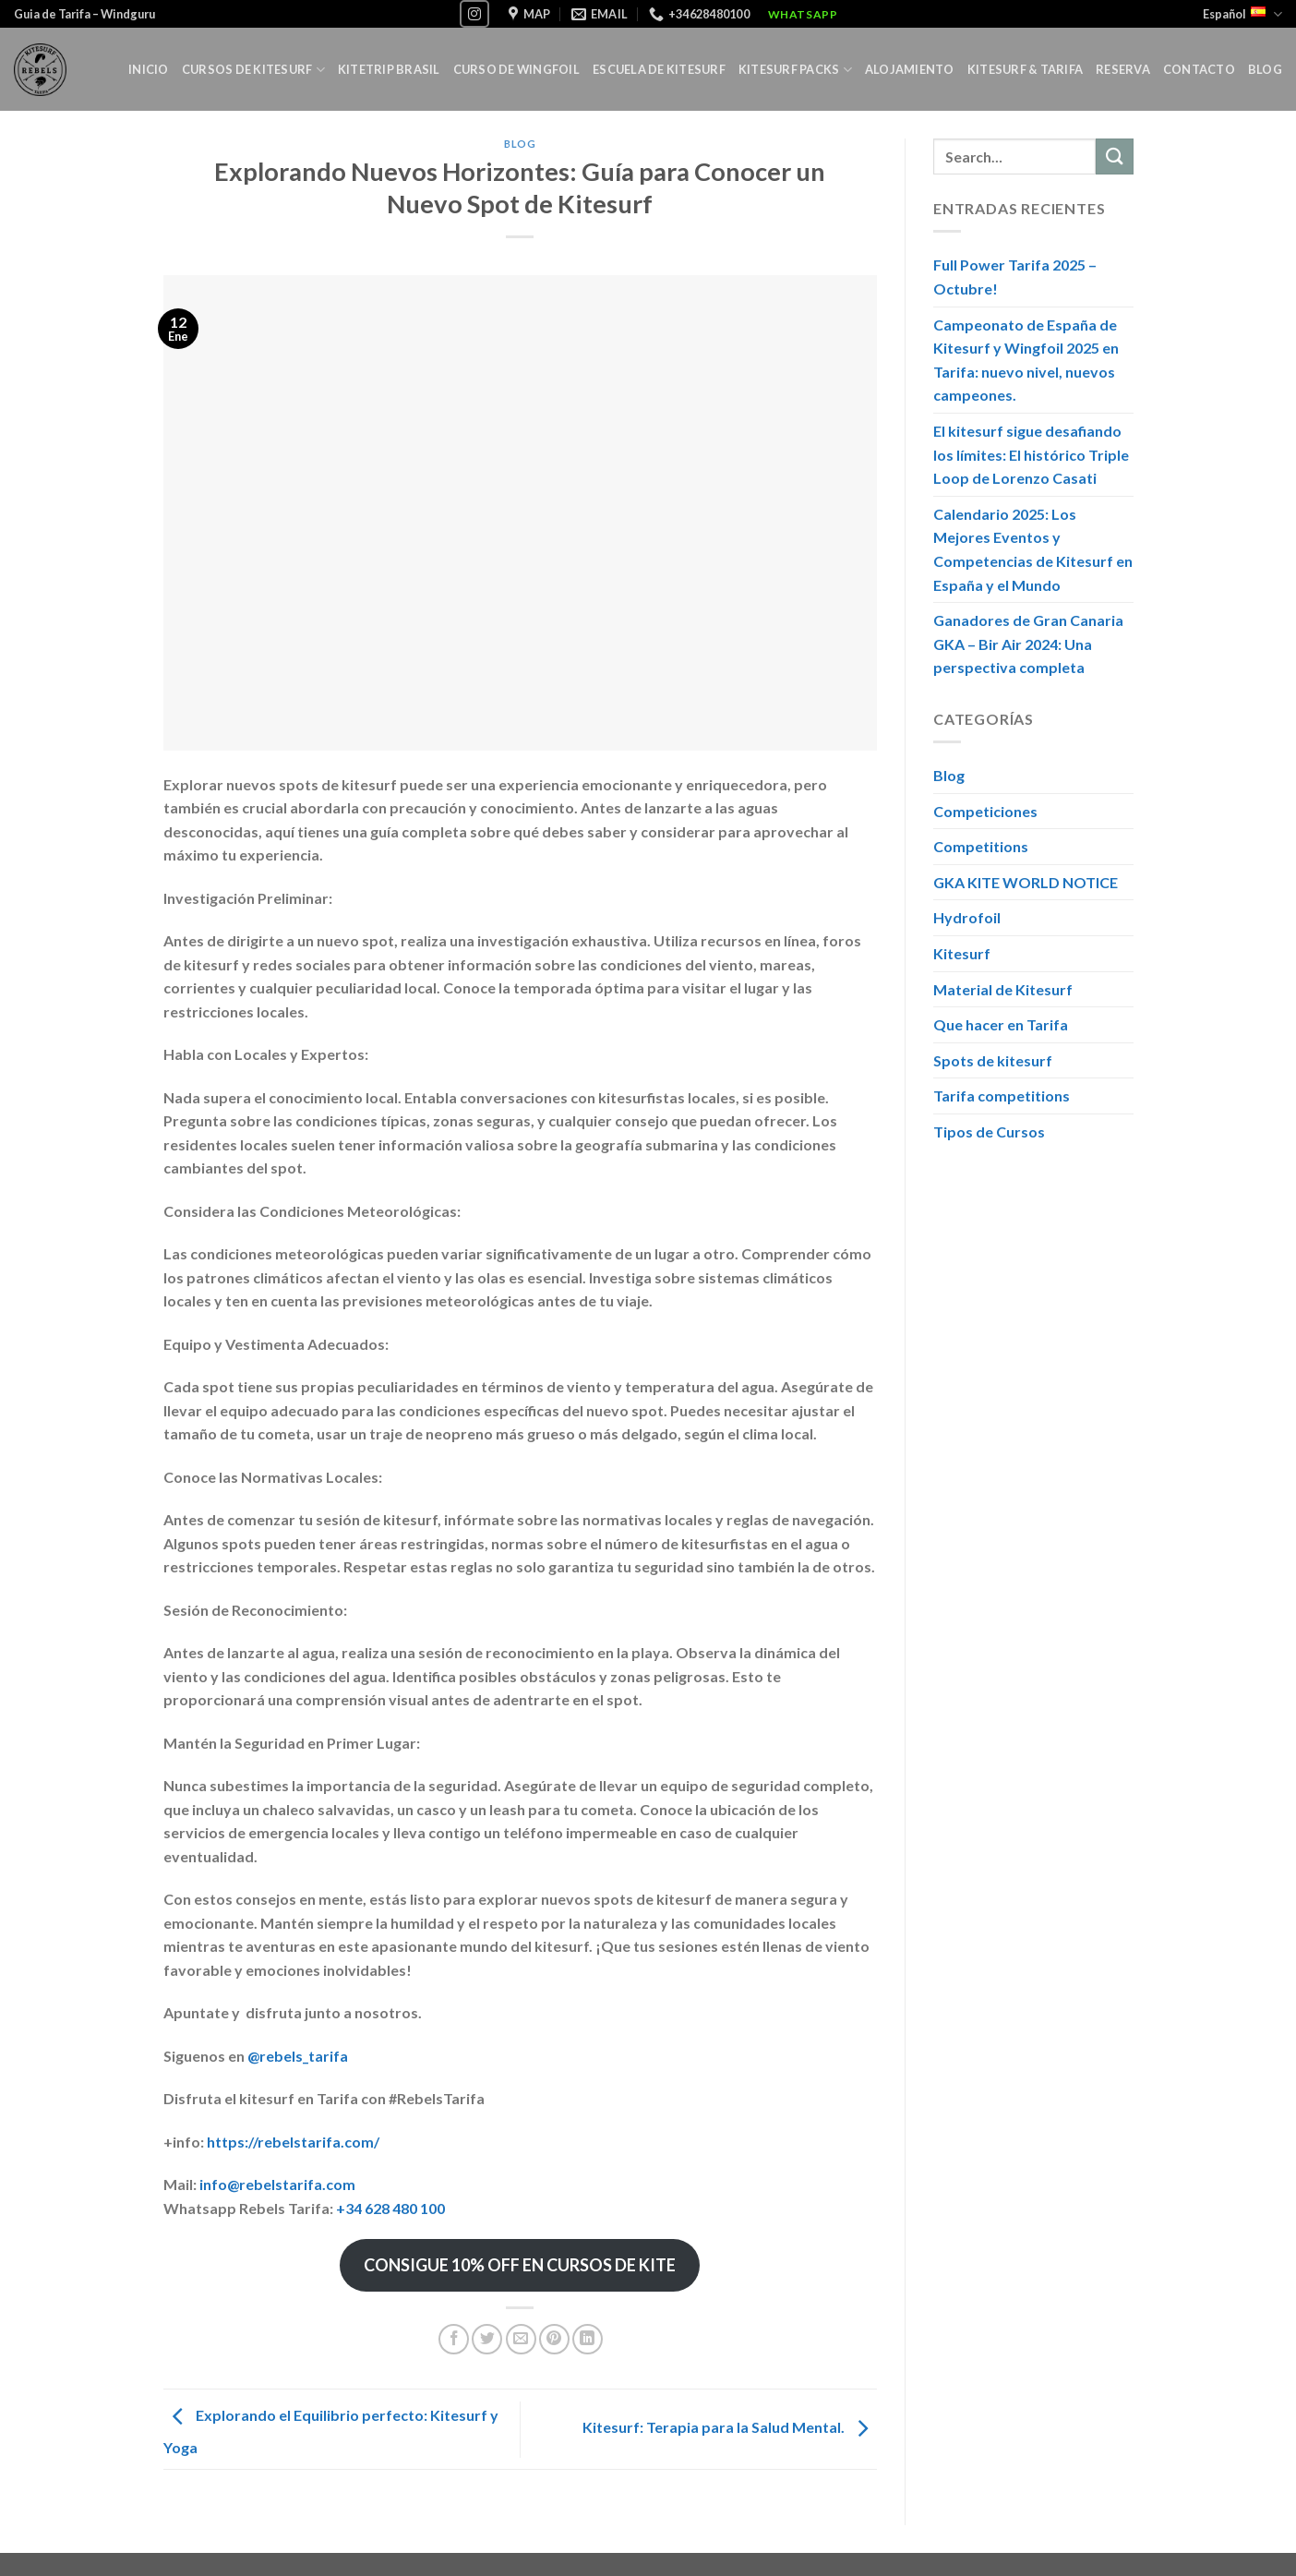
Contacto (1199, 69)
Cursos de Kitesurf (253, 69)
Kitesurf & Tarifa (1025, 69)
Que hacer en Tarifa (1000, 1025)
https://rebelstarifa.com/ (293, 2141)
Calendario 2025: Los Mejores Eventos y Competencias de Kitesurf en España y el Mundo (1033, 549)
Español (1242, 14)
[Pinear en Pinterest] (554, 2339)
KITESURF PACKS (795, 69)
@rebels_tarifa (297, 2055)
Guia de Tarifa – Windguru (84, 13)
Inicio (148, 69)
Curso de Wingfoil (516, 69)
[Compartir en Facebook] (453, 2339)
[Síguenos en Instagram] (474, 13)
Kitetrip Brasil (389, 69)
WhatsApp (803, 14)
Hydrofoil (967, 918)
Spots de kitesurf (992, 1060)
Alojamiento (909, 69)
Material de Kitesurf (1003, 989)
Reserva (1123, 69)
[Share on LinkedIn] (587, 2339)
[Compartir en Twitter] (487, 2339)
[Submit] (1114, 156)
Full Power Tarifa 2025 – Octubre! (1015, 277)
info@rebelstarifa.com (277, 2184)
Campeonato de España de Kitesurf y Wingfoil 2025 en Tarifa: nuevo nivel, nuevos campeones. (1026, 360)
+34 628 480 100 (390, 2208)
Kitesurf (961, 953)
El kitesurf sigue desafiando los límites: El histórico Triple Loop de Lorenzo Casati (1031, 454)
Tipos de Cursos (989, 1131)
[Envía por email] (521, 2339)
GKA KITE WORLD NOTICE (1025, 882)
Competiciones (985, 811)
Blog (1265, 69)
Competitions (980, 847)
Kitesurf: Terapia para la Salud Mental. (729, 2427)
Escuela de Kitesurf (659, 69)
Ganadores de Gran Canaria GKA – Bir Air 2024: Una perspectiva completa (1028, 644)
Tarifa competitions (1001, 1096)
